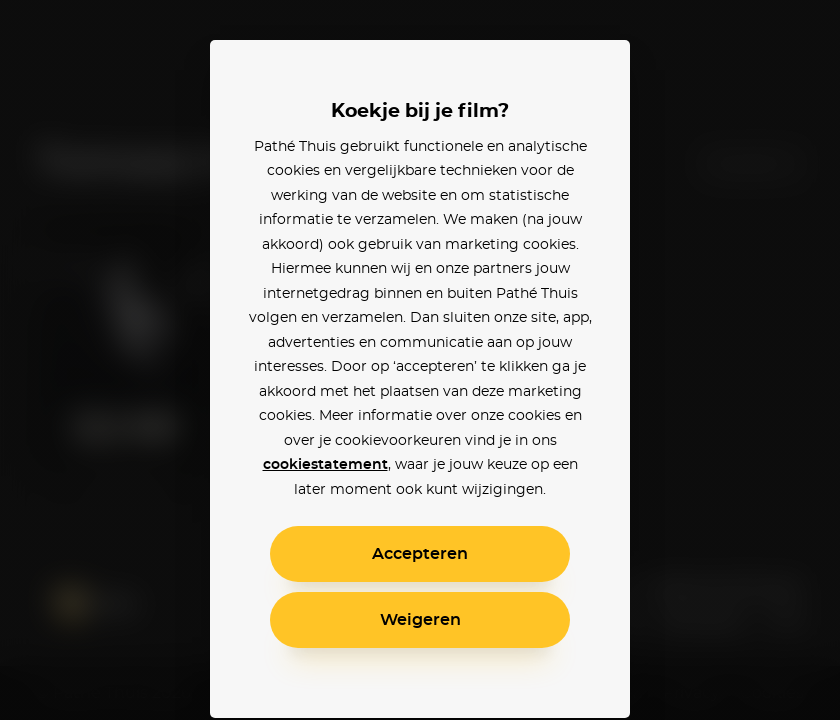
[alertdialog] (420, 360)
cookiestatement (325, 465)
